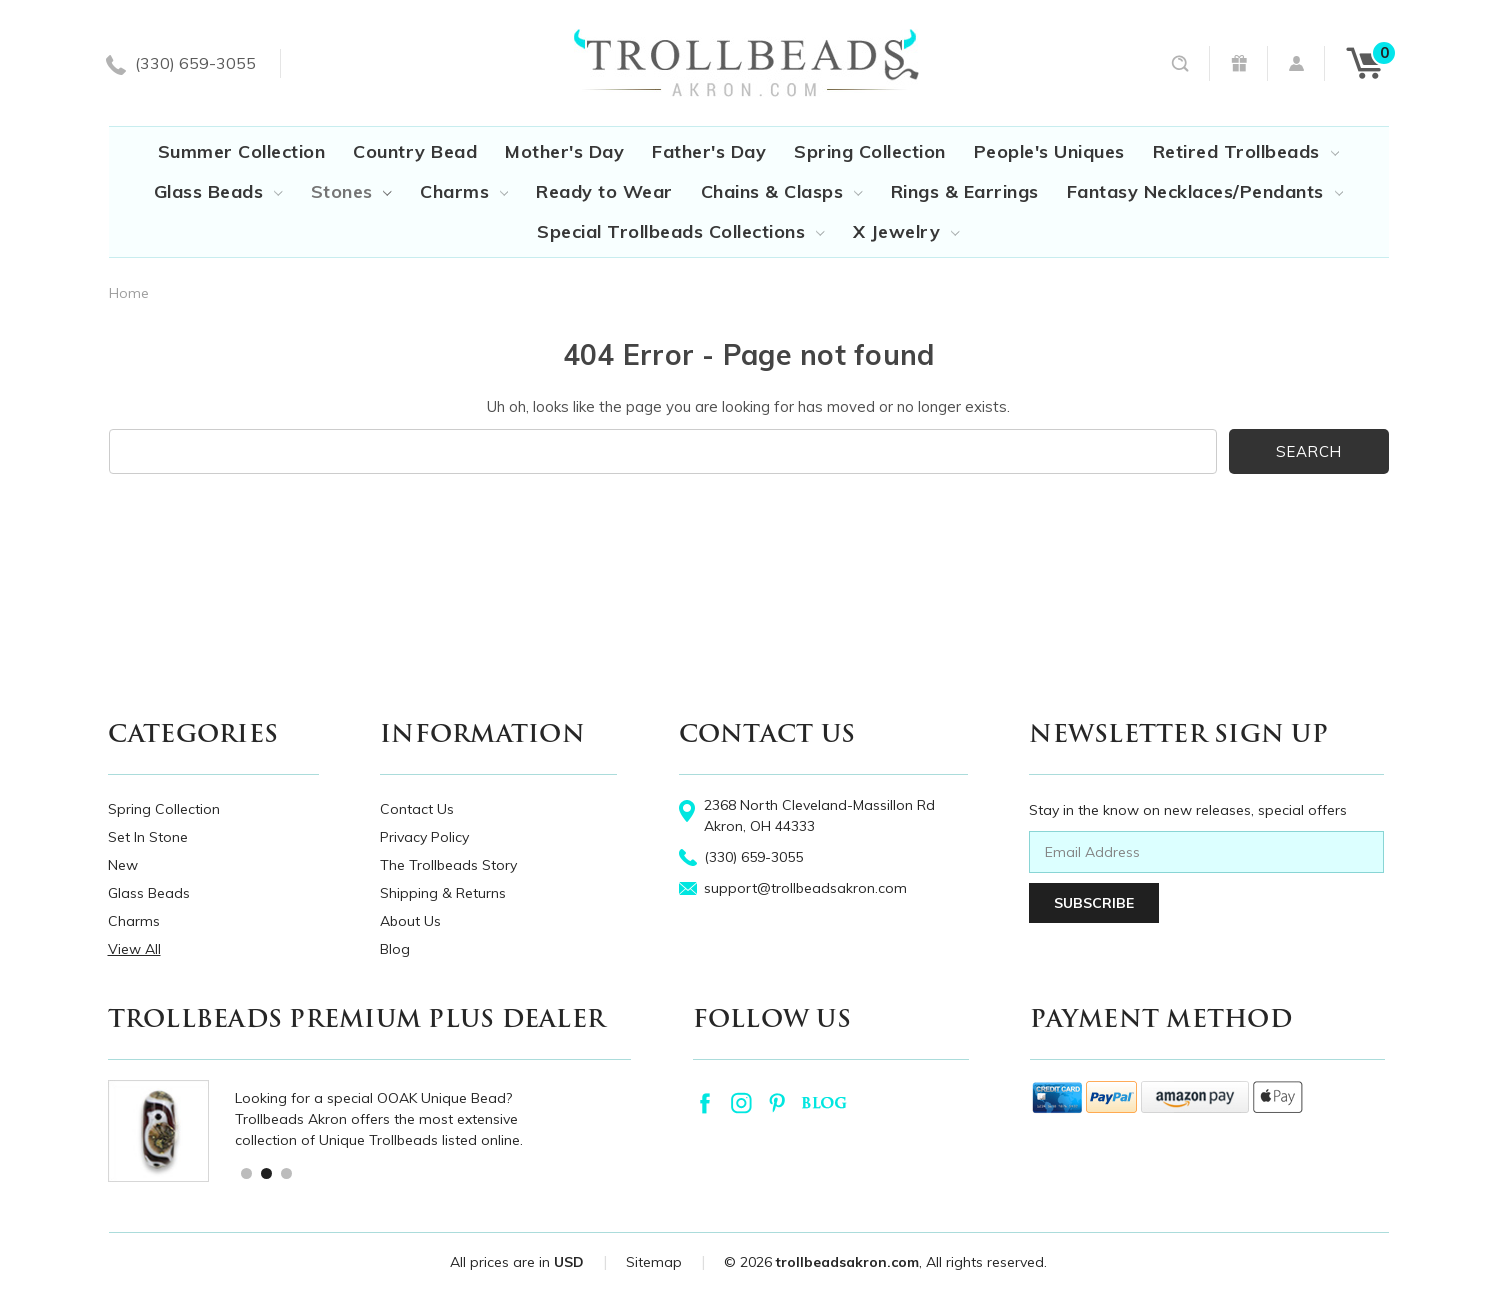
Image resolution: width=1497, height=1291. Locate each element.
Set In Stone (148, 837)
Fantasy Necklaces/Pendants (1205, 191)
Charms (464, 191)
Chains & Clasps (782, 191)
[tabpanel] (390, 1131)
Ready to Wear (604, 191)
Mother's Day (564, 151)
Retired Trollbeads (1246, 151)
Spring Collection (870, 151)
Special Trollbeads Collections (680, 231)
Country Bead (415, 151)
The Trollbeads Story (448, 865)
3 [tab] (285, 1172)
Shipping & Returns (443, 893)
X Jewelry (906, 231)
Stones (351, 191)
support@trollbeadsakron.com (805, 888)
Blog (395, 949)
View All (134, 949)
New (123, 865)
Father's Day (709, 151)
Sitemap (654, 1262)
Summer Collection (242, 151)
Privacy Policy (424, 837)
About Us (410, 921)
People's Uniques (1049, 151)
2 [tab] (265, 1172)
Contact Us (417, 809)
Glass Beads (218, 191)
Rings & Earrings (965, 191)
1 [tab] (245, 1172)
